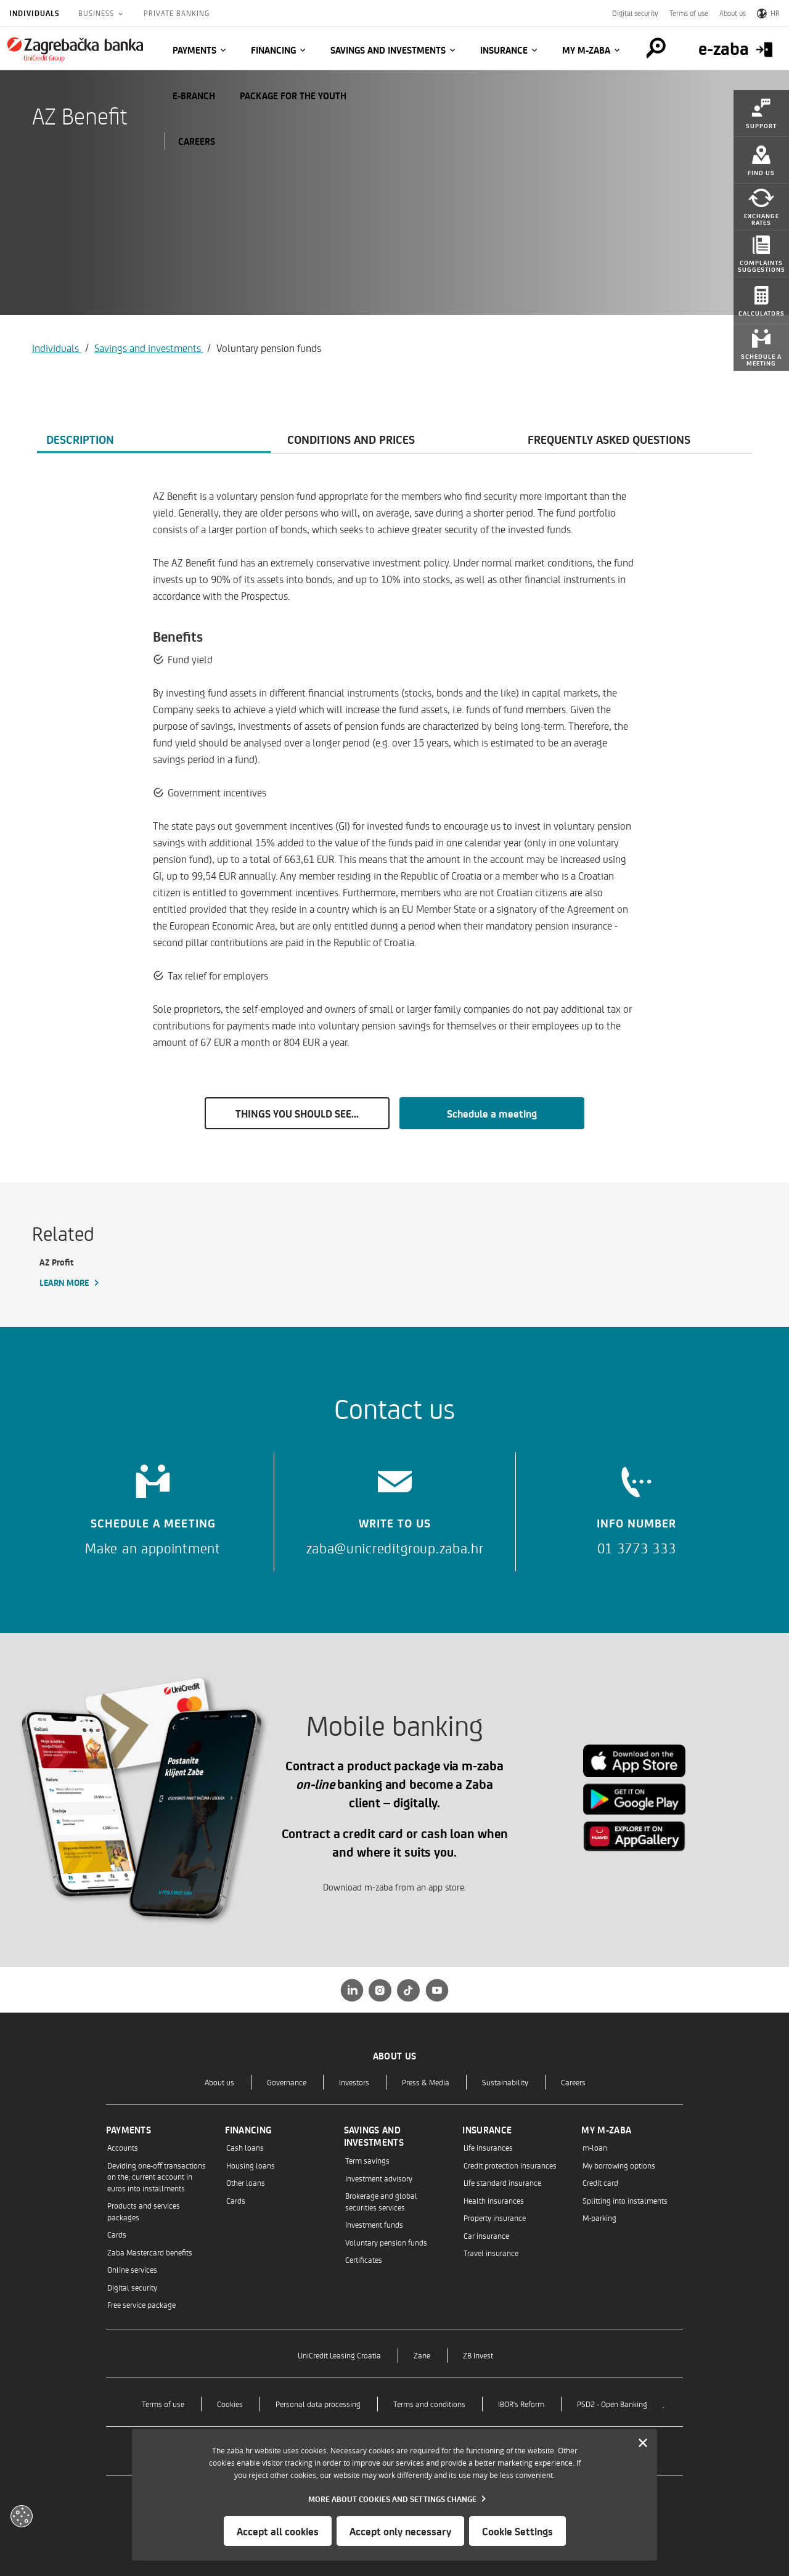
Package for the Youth (293, 95)
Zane (422, 2355)
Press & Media (425, 2082)
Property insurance (495, 2217)
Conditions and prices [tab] (351, 439)
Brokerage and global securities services (381, 2201)
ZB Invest (478, 2355)
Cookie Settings (517, 2531)
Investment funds (374, 2224)
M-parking (599, 2217)
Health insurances (494, 2200)
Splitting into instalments (625, 2200)
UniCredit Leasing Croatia (339, 2355)
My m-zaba (586, 50)
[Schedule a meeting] (152, 1505)
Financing (273, 50)
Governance (286, 2082)
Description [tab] (80, 439)
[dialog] (394, 2495)
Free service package (141, 2304)
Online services (132, 2269)
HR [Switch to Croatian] (768, 12)
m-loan (595, 2147)
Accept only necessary (400, 2531)
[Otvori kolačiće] (21, 2516)
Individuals (34, 12)
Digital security (635, 12)
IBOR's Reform (521, 2404)
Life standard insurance (502, 2182)
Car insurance (486, 2235)
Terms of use (688, 12)
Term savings (367, 2160)
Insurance (504, 50)
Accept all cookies (278, 2531)
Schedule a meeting (492, 1113)
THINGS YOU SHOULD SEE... (297, 1113)
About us (732, 12)
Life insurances (488, 2147)
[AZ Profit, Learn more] (92, 1273)
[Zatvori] (643, 2443)
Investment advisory (378, 2178)
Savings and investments (388, 50)
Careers (573, 2082)
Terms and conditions (429, 2404)
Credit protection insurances (510, 2165)
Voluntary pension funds (386, 2242)
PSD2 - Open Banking (612, 2404)
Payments (194, 50)
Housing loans (250, 2165)
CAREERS (196, 141)
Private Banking (177, 12)
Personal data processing (318, 2404)
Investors (354, 2082)
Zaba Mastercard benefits (149, 2252)
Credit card (600, 2182)
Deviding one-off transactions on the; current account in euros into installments (156, 2176)
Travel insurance (491, 2253)
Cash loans (245, 2147)
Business (97, 12)
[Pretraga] (656, 48)
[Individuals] (75, 49)
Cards (116, 2234)
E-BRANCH (194, 95)
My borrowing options (619, 2165)
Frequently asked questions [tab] (609, 439)
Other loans (245, 2182)
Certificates (363, 2259)
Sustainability (505, 2082)
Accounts (122, 2147)
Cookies (230, 2404)
